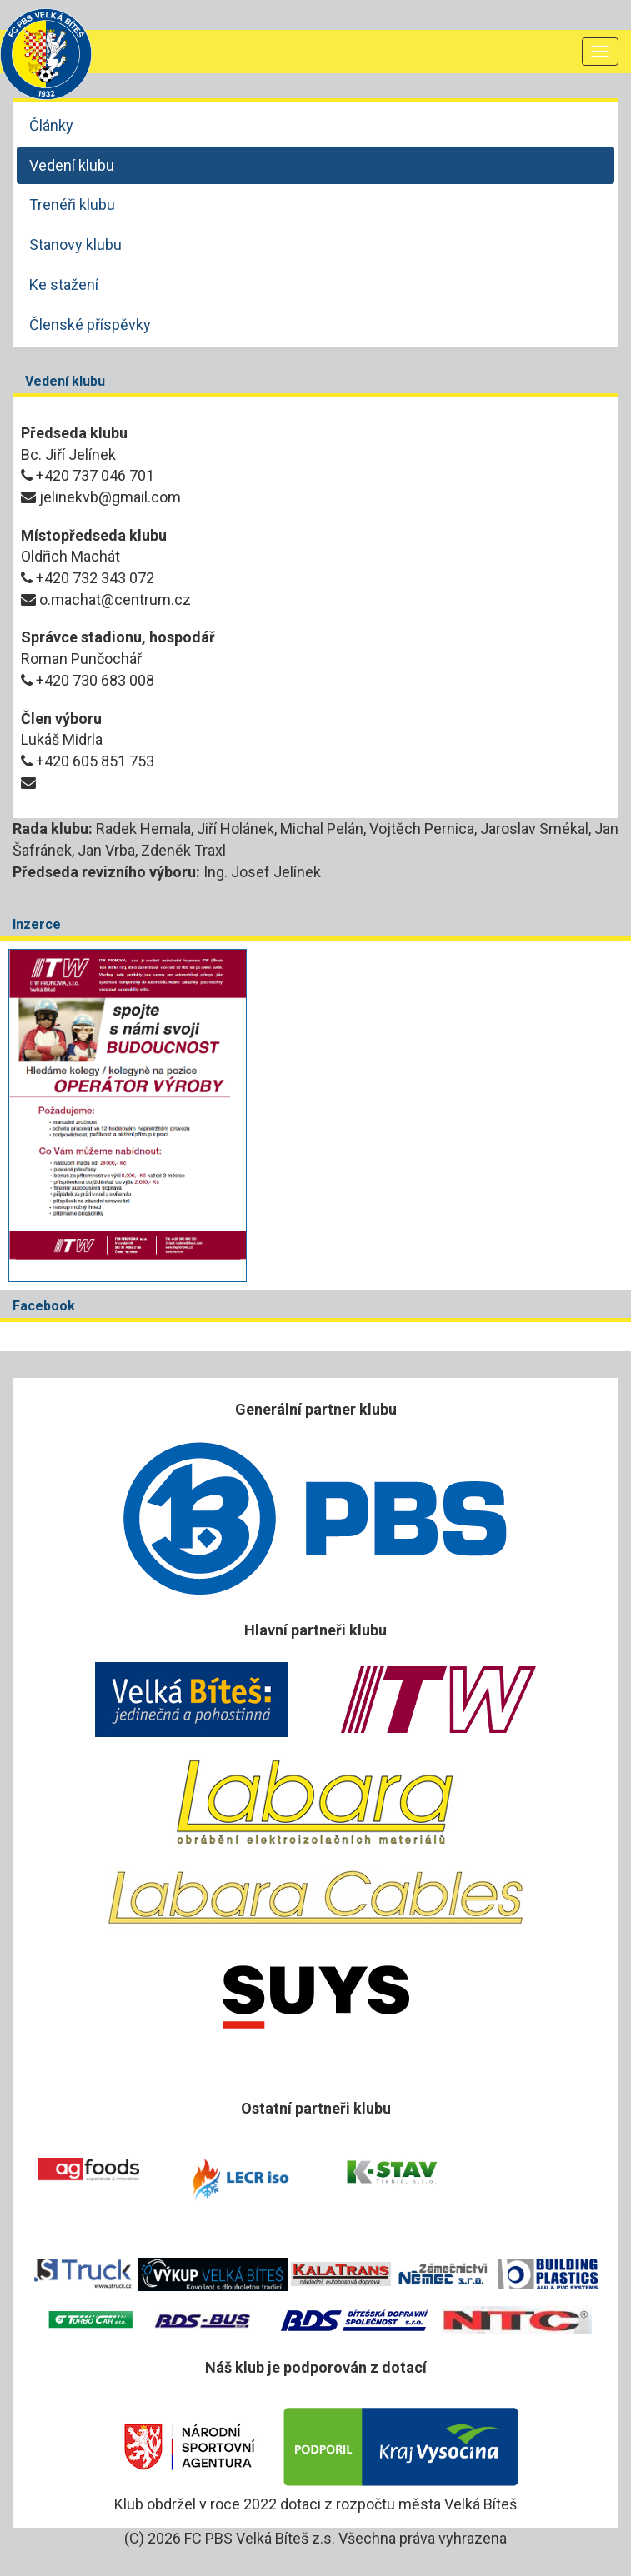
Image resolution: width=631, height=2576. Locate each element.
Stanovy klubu (75, 244)
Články (51, 125)
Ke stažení (63, 284)
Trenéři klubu (72, 204)
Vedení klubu (71, 165)
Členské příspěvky (90, 324)
